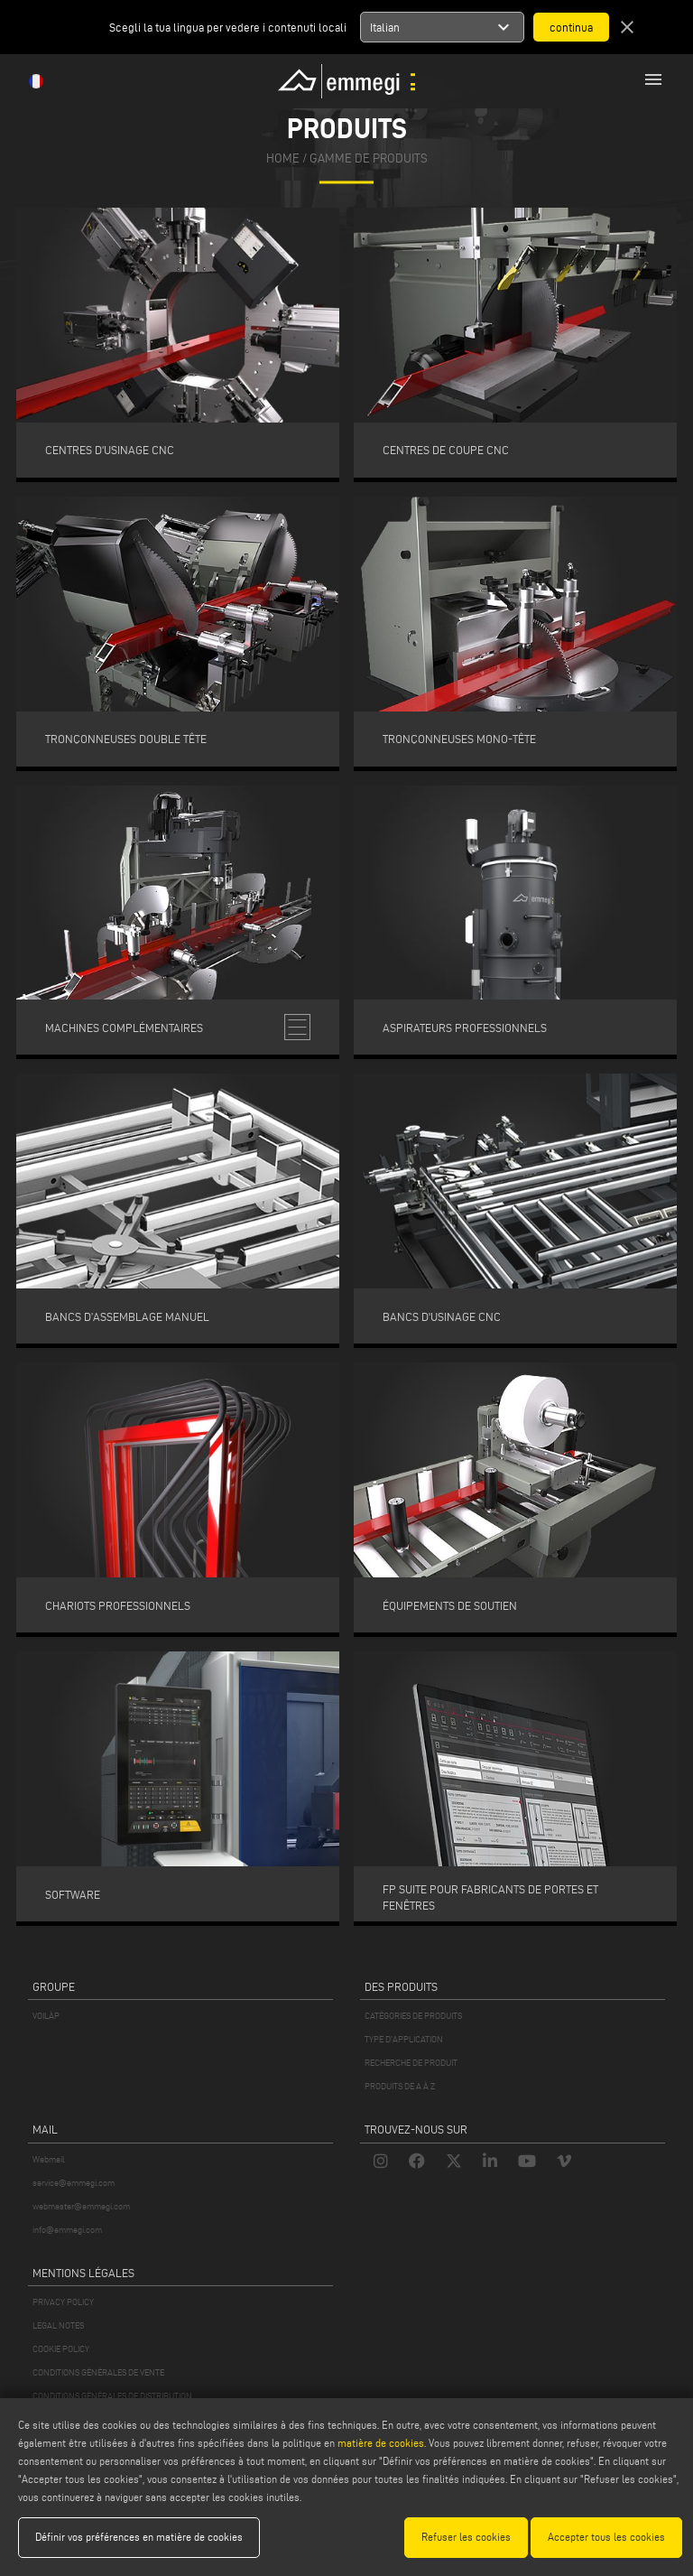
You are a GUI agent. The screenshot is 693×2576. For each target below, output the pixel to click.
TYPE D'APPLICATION (404, 2039)
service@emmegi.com (73, 2183)
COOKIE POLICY (60, 2349)
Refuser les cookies (466, 2537)
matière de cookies (380, 2443)
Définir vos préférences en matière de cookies (139, 2537)
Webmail (48, 2159)
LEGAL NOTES (58, 2325)
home (283, 158)
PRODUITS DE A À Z (400, 2086)
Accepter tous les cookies (606, 2537)
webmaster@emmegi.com (81, 2206)
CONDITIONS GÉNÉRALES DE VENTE (98, 2372)
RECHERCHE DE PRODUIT (411, 2063)
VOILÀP (46, 2016)
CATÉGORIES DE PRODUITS (413, 2016)
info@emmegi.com (67, 2230)
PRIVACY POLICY (63, 2302)
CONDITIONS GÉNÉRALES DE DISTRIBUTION (112, 2396)
